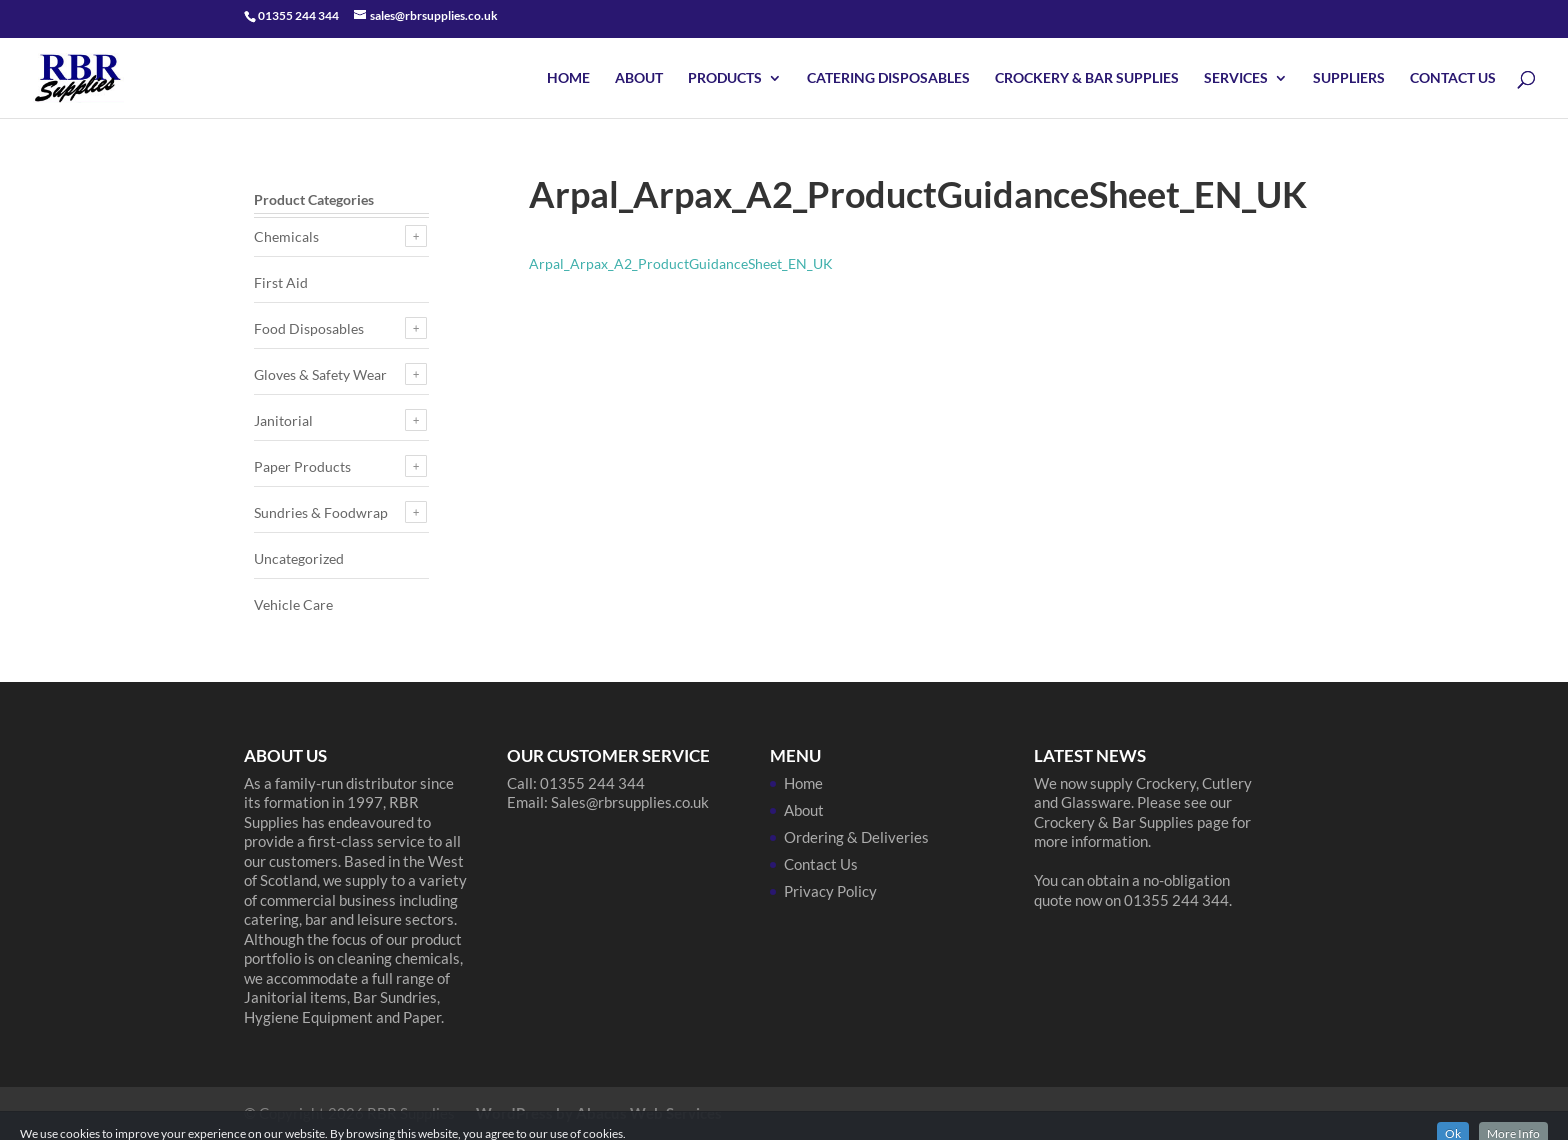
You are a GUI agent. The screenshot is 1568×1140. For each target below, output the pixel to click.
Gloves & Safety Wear (320, 374)
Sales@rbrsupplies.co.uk (630, 802)
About (639, 78)
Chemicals (286, 236)
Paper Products (302, 466)
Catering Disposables (888, 78)
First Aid (281, 282)
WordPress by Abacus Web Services (599, 1113)
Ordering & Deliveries (856, 837)
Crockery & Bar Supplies (1087, 78)
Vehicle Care (293, 604)
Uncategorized (299, 558)
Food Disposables (309, 328)
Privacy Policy (830, 891)
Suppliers (1349, 78)
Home (568, 78)
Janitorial (283, 420)
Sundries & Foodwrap (321, 512)
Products (725, 78)
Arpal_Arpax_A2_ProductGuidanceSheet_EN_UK (681, 263)
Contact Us (1453, 78)
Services (1236, 78)
